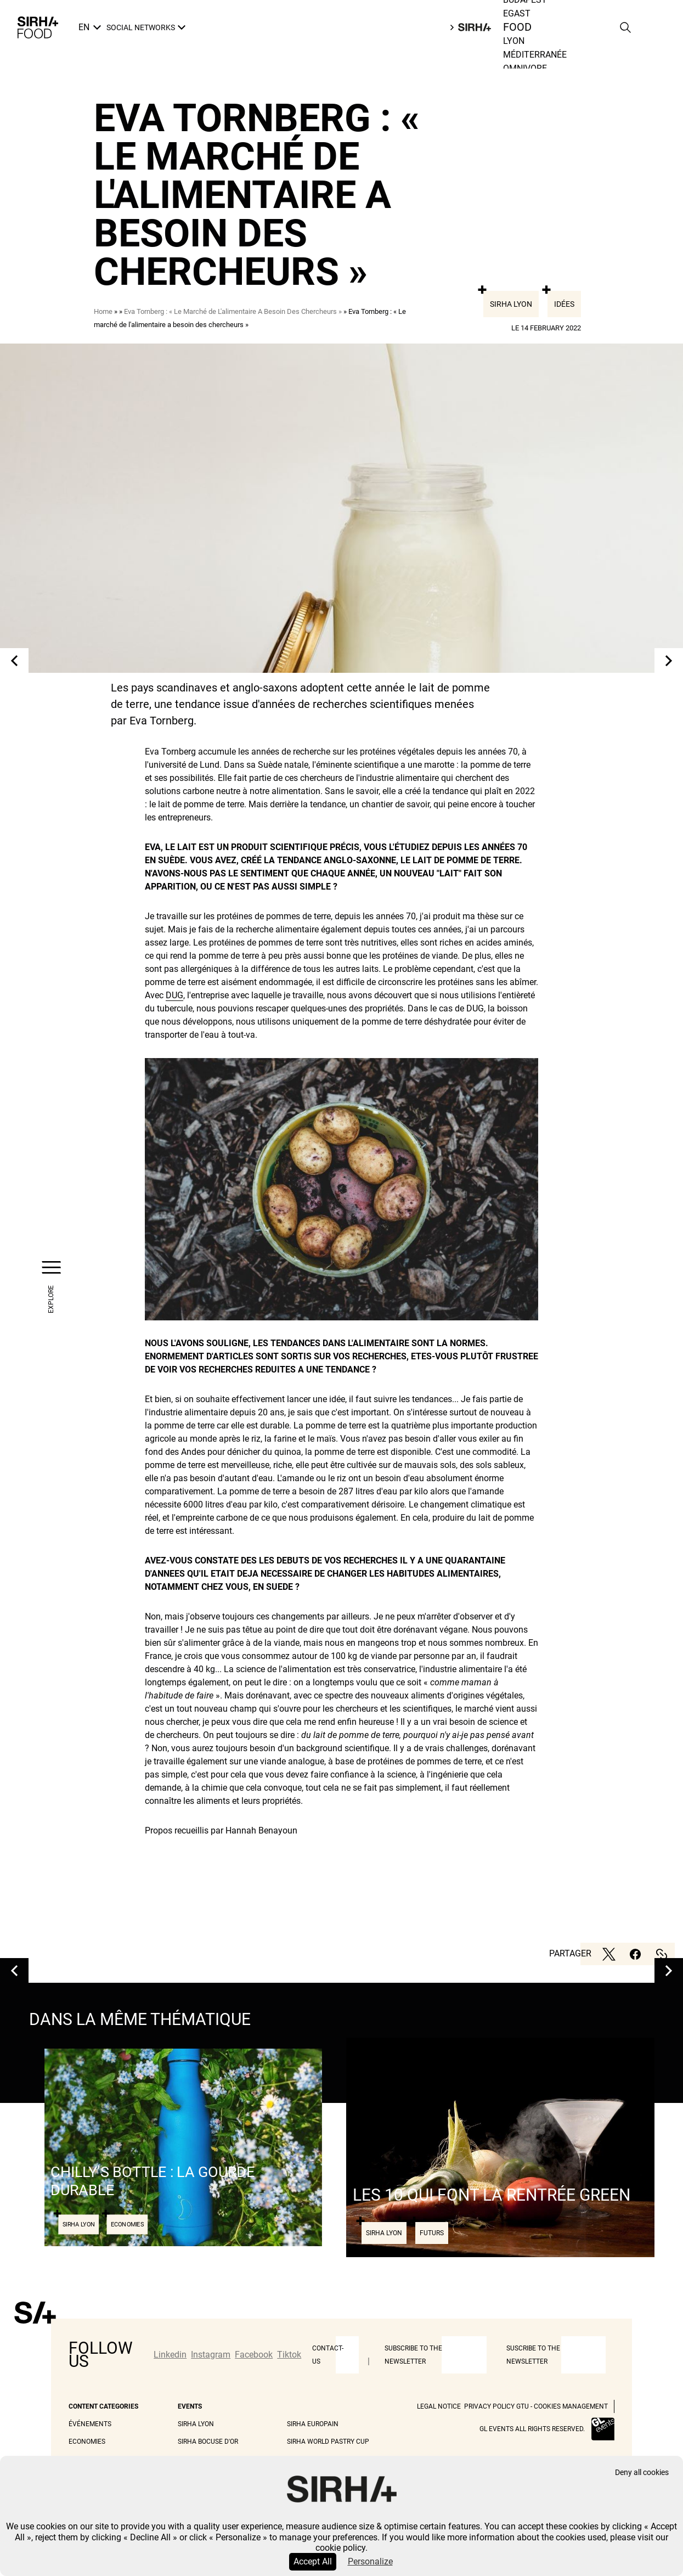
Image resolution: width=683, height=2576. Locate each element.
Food (517, 27)
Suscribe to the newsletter (533, 2354)
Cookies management (571, 2406)
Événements (90, 2424)
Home (103, 311)
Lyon (513, 41)
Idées (564, 304)
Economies (87, 2441)
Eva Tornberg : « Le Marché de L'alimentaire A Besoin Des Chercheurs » (233, 311)
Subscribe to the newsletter (413, 2354)
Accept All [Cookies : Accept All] (312, 2561)
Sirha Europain (312, 2424)
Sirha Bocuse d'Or (208, 2441)
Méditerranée (535, 54)
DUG (174, 995)
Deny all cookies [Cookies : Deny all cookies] (642, 2472)
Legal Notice (439, 2406)
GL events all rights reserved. (532, 2429)
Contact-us (327, 2354)
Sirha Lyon (511, 304)
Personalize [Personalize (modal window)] (370, 2561)
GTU (522, 2406)
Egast (516, 13)
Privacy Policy (489, 2406)
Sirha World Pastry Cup (328, 2441)
